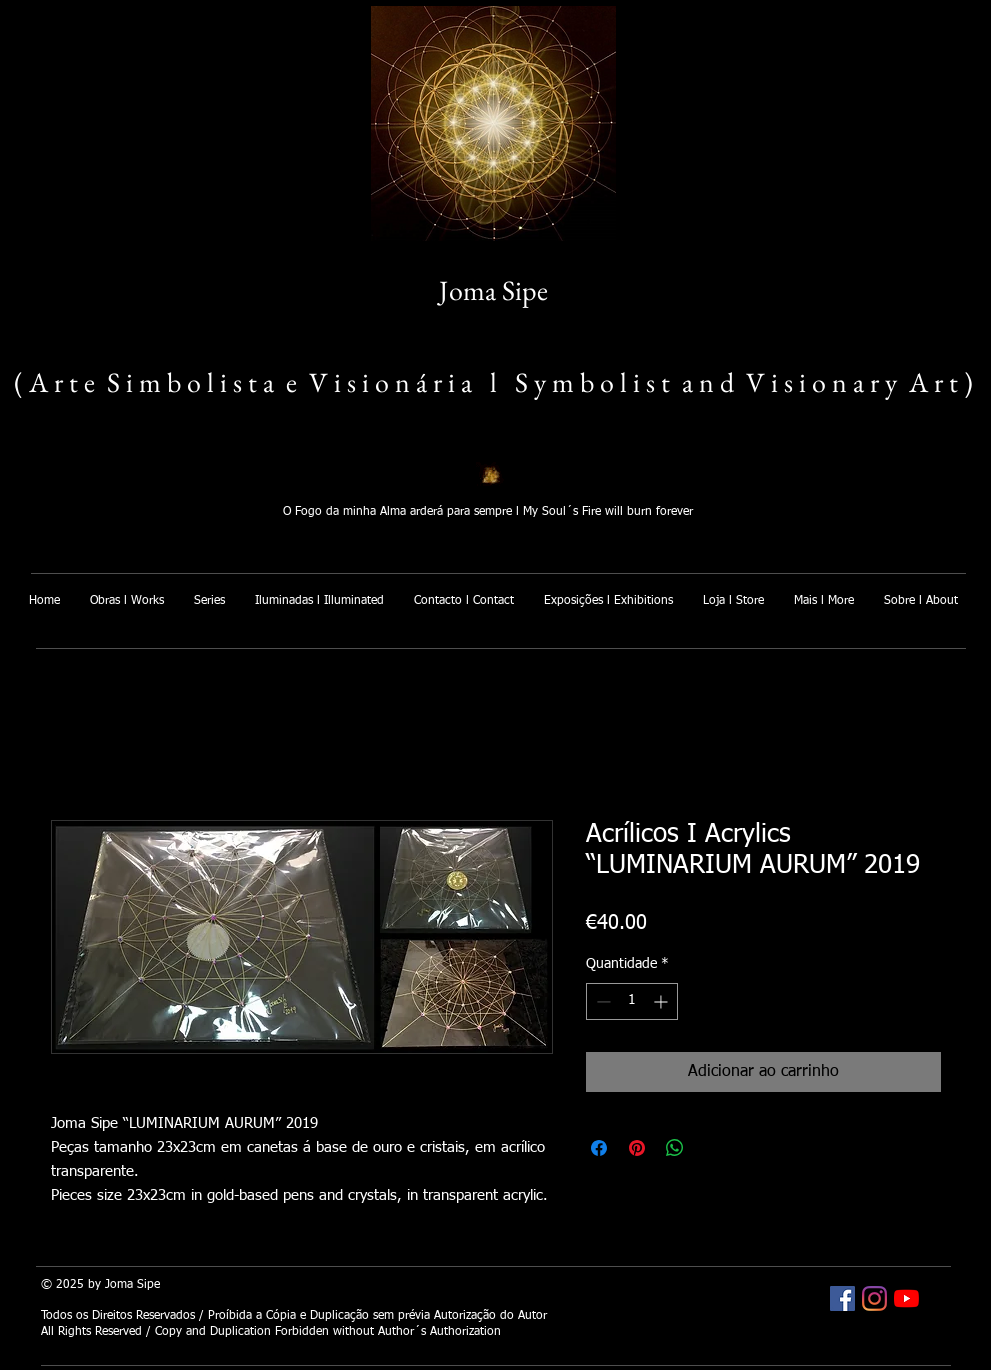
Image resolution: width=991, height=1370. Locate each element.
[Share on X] (713, 1148)
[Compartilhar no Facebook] (599, 1148)
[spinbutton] (632, 1001)
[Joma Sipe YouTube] (906, 1298)
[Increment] (662, 1001)
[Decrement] (601, 1001)
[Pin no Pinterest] (637, 1148)
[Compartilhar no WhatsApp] (675, 1148)
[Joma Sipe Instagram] (874, 1298)
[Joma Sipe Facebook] (842, 1298)
